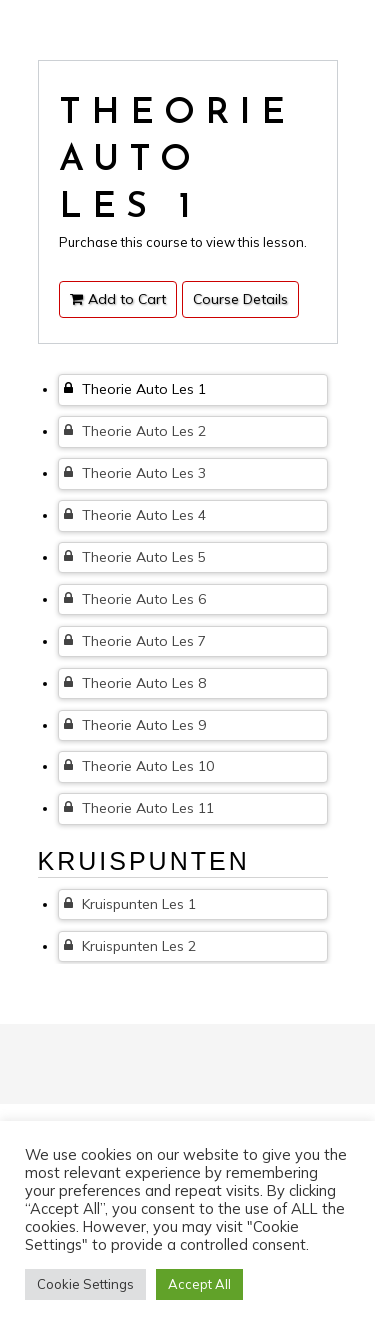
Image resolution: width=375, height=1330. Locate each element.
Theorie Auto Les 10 (139, 766)
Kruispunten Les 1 (130, 904)
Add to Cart (118, 299)
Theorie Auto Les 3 (135, 473)
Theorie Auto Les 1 (135, 389)
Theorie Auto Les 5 (135, 557)
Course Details (240, 299)
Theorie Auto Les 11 (139, 808)
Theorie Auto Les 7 (135, 641)
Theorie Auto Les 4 (135, 515)
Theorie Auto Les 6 (135, 599)
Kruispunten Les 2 (130, 946)
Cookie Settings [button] (85, 1284)
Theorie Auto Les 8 (135, 683)
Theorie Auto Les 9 (135, 725)
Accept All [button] (199, 1284)
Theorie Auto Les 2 (135, 431)
